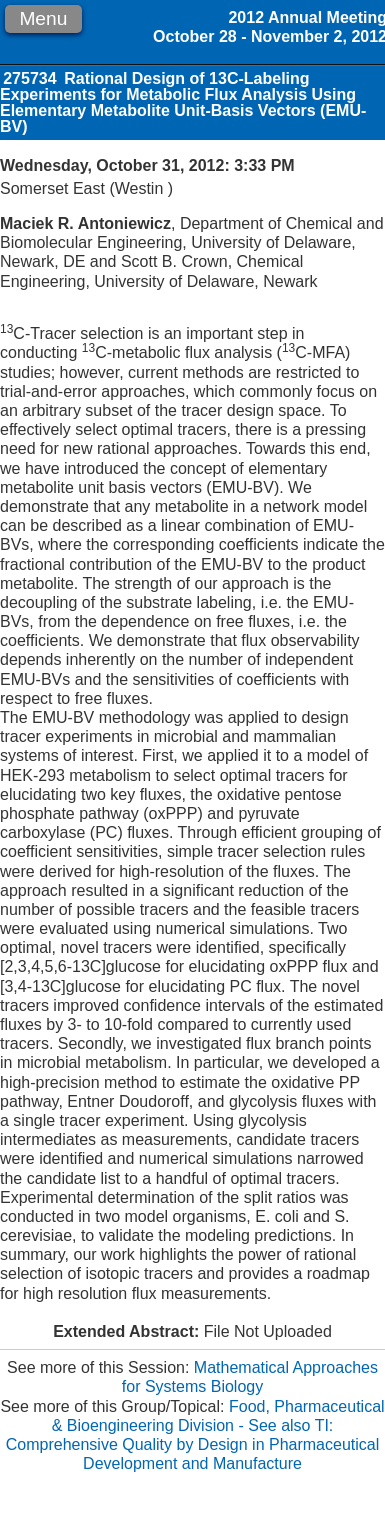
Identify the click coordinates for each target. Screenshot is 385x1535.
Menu (43, 18)
